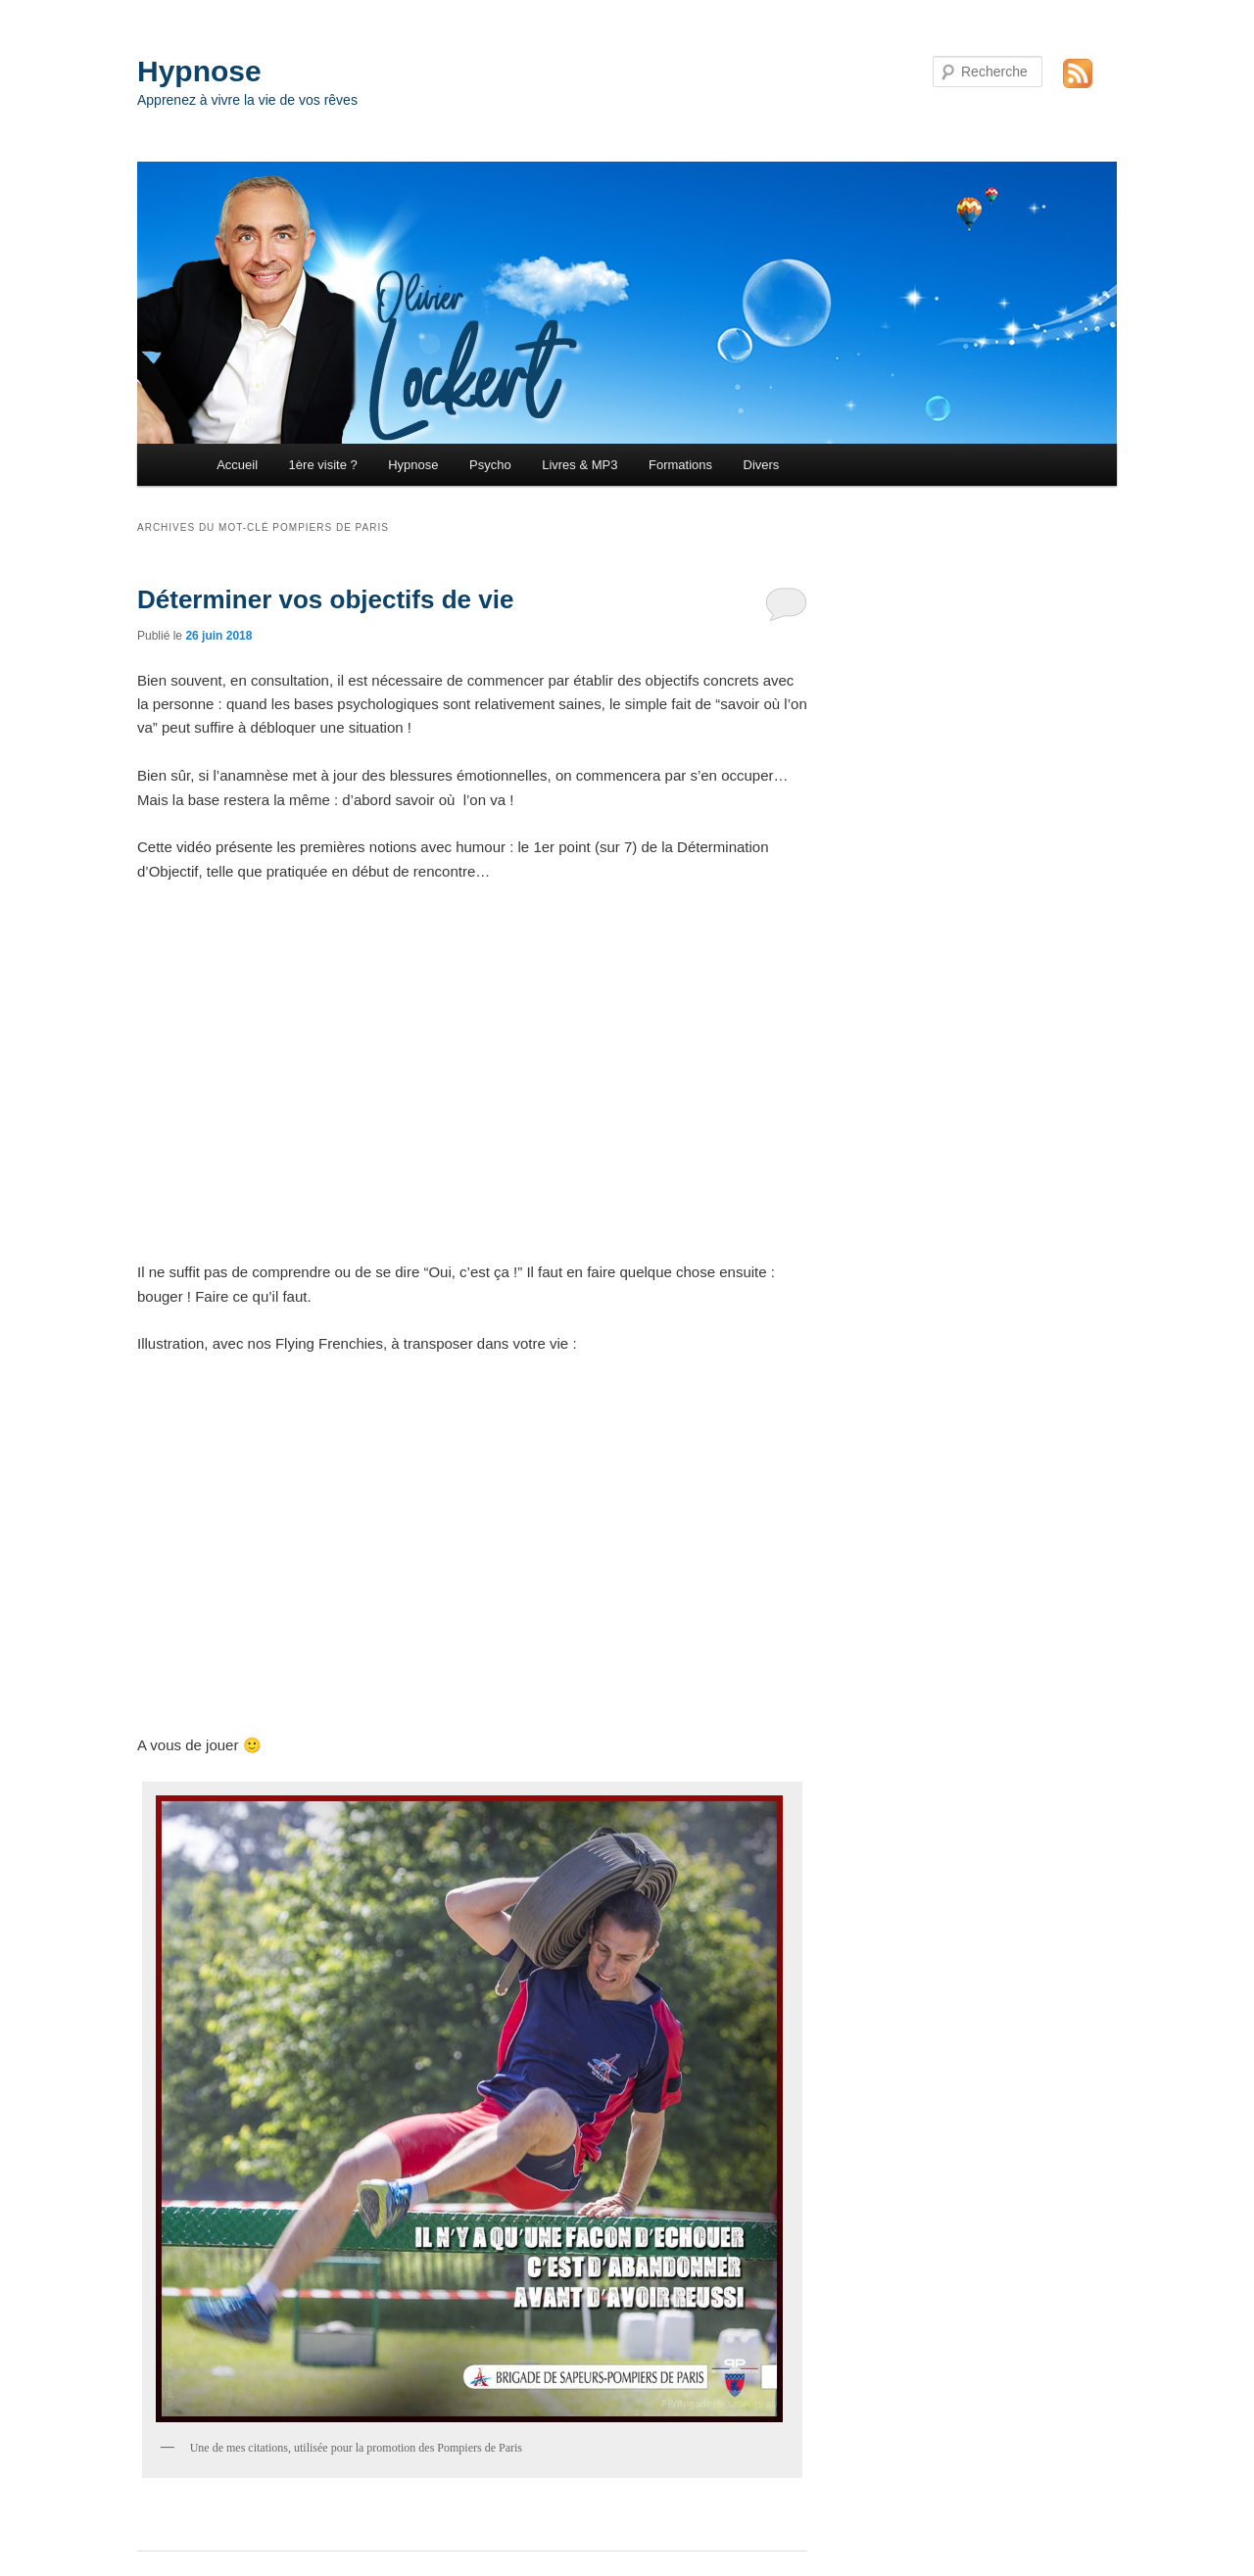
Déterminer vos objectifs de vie (325, 599)
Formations (680, 464)
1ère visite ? (323, 464)
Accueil (237, 464)
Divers (762, 464)
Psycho (490, 464)
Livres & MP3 (579, 464)
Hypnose (199, 71)
